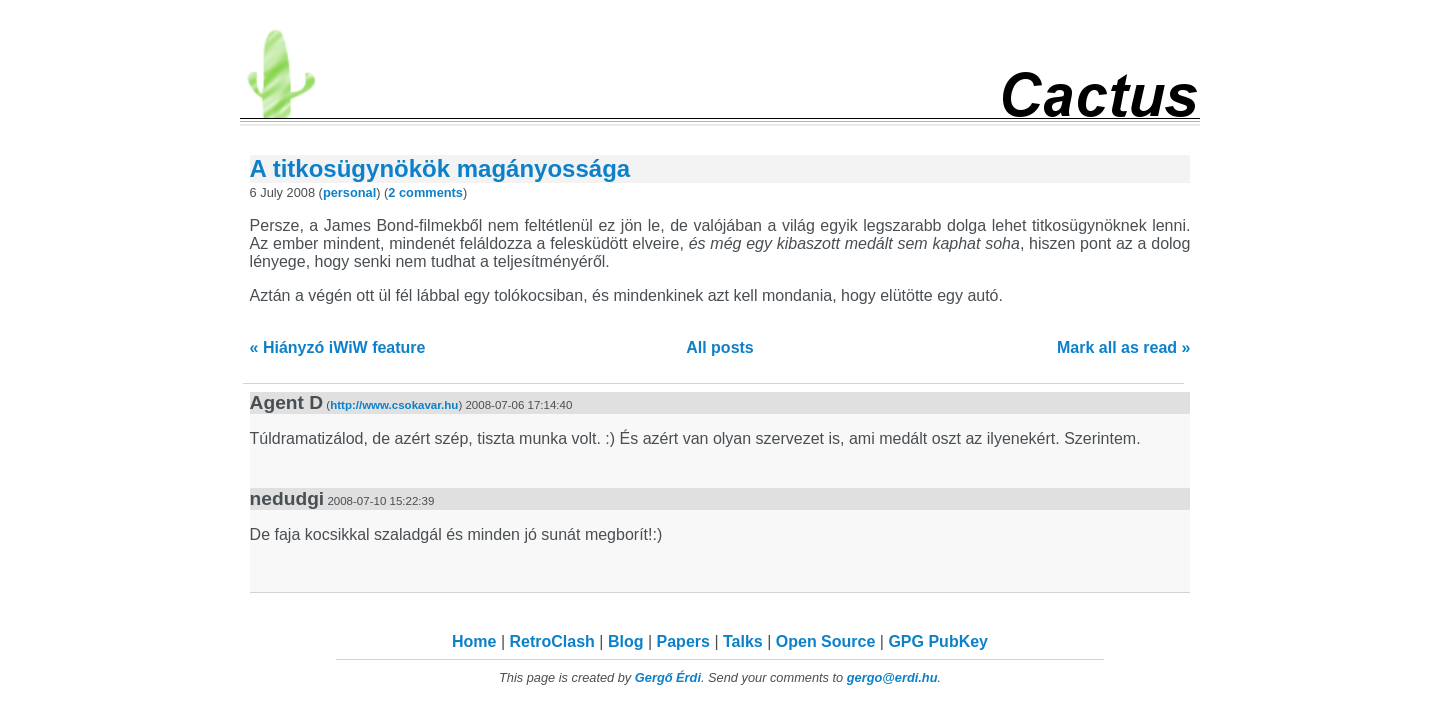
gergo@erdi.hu (892, 677)
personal (349, 192)
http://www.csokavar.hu (394, 405)
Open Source (826, 641)
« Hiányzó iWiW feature (338, 347)
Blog (626, 641)
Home (474, 641)
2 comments (425, 192)
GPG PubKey (938, 641)
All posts (720, 347)
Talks (743, 641)
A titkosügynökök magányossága (440, 168)
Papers (683, 641)
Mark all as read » (1123, 347)
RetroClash (552, 641)
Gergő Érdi (668, 677)
